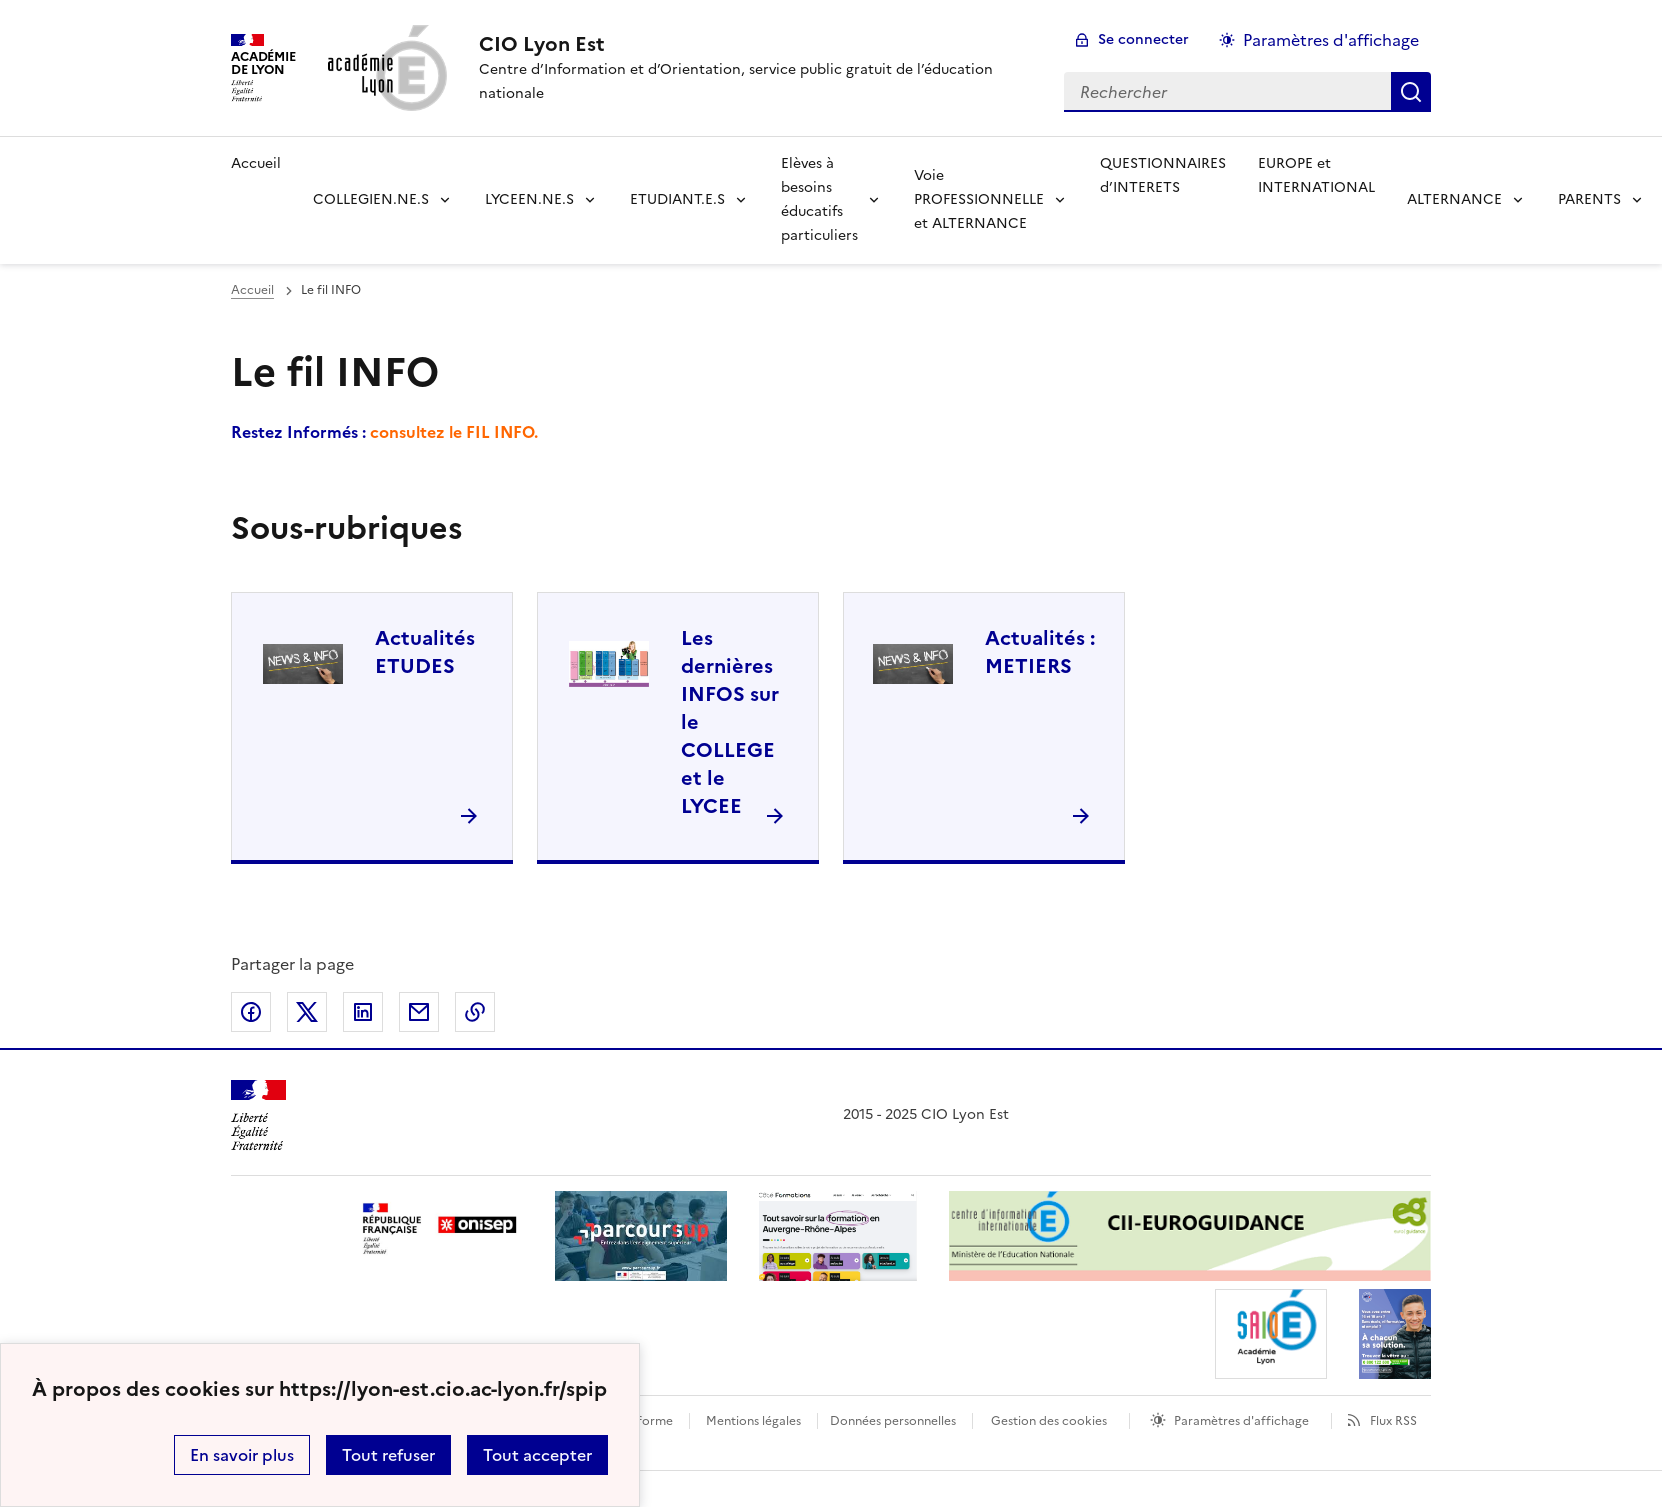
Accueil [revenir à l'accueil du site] (256, 163)
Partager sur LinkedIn (363, 1012)
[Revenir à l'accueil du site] (258, 1115)
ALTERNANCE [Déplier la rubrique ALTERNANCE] (1454, 199)
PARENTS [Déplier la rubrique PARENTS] (1589, 199)
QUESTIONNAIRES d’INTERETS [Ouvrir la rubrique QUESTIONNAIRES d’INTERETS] (1163, 175)
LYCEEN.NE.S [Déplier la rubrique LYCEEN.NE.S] (529, 199)
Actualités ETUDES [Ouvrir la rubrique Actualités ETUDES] (425, 652)
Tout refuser (388, 1455)
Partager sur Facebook (251, 1012)
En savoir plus (242, 1455)
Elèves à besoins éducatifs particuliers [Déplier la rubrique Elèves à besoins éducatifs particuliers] (819, 199)
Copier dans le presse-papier (475, 1012)
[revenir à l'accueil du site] (755, 44)
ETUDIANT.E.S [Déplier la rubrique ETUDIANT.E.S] (677, 199)
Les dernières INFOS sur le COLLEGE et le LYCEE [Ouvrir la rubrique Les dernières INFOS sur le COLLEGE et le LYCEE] (730, 722)
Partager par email (419, 1012)
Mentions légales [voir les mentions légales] (753, 1421)
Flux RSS (1393, 1421)
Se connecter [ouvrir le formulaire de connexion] (1143, 39)
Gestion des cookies (1049, 1421)
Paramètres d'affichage (1241, 1421)
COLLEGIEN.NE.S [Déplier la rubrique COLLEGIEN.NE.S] (371, 199)
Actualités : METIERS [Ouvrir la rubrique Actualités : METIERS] (1040, 652)
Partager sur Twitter (307, 1012)
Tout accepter (537, 1455)
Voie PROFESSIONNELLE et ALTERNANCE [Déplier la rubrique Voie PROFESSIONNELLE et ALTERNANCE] (979, 199)
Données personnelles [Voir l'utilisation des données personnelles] (893, 1421)
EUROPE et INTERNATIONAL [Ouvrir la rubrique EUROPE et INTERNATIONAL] (1316, 175)
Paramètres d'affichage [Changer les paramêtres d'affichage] (1331, 40)
